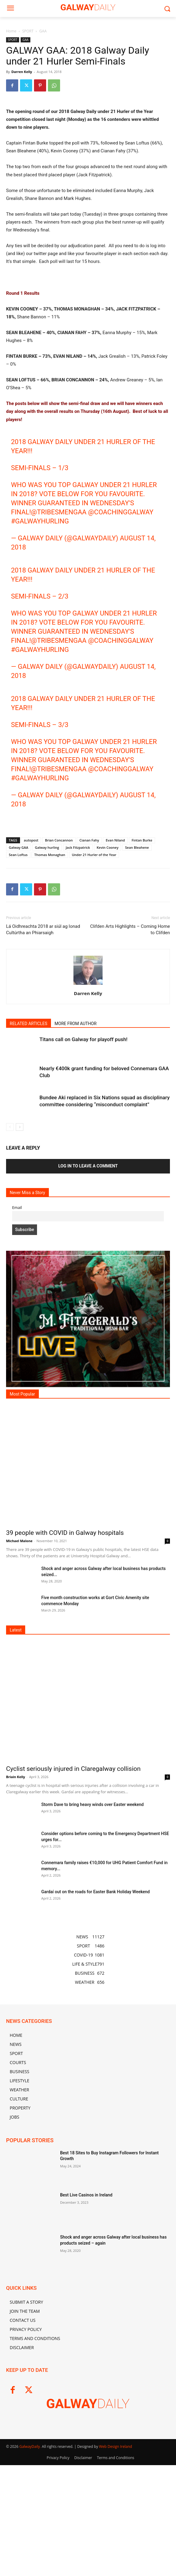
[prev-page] (10, 1290)
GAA (43, 31)
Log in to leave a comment (88, 1329)
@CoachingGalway (120, 675)
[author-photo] (88, 1148)
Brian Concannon (59, 1003)
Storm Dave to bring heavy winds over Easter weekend (92, 1968)
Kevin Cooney (108, 1011)
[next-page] (19, 1290)
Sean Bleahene (137, 1011)
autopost (31, 1003)
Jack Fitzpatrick (78, 1011)
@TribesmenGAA (58, 675)
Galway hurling (47, 1011)
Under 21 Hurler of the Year (94, 1018)
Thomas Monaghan (49, 1018)
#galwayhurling (40, 685)
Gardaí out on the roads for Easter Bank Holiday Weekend (95, 2055)
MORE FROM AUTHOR (75, 1187)
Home (11, 31)
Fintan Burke (142, 1003)
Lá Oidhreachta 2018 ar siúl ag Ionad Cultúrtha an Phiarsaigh (43, 1093)
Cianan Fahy (89, 1003)
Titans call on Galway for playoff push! (83, 1203)
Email (17, 1371)
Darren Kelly (21, 71)
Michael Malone (19, 1704)
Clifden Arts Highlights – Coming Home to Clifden (130, 1093)
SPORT (27, 31)
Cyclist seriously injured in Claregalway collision (73, 1932)
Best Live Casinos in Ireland (86, 2358)
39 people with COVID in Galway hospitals (65, 1696)
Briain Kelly (15, 1940)
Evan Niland (115, 1003)
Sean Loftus (18, 1018)
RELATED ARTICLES (28, 1187)
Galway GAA (18, 1011)
